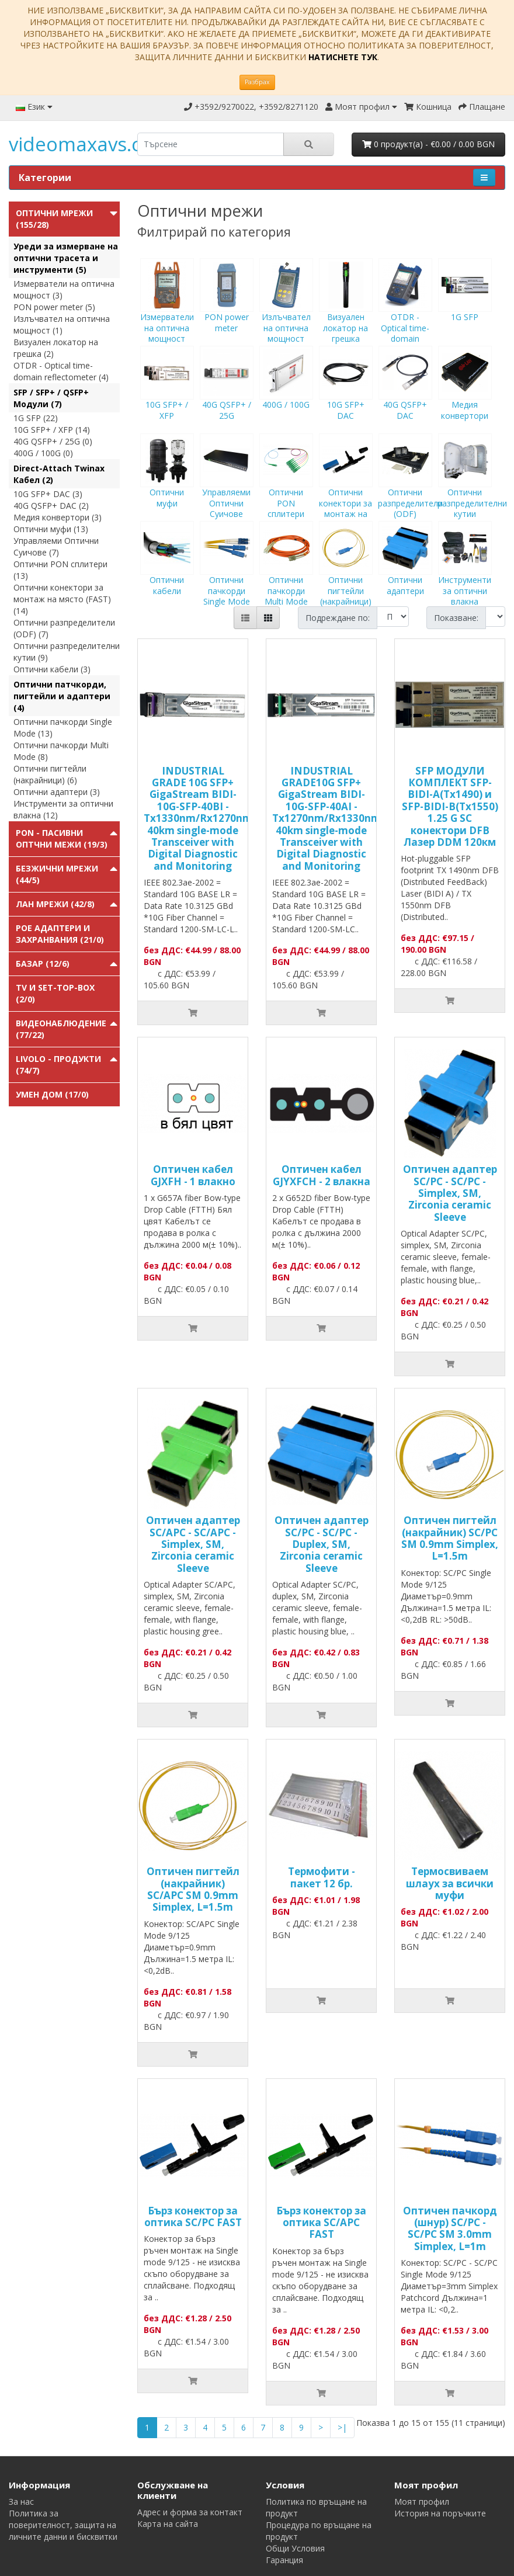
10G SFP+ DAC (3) (47, 493)
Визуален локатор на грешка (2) (55, 347)
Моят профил (421, 2501)
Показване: (456, 617)
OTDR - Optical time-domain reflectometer (405, 317)
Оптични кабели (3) (52, 669)
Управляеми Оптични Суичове (226, 486)
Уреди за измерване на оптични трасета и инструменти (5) (65, 258)
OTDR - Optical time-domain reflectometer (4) (61, 371)
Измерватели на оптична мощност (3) (63, 289)
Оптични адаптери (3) (56, 791)
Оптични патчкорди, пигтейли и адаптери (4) (61, 696)
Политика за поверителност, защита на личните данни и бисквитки (63, 2525)
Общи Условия (295, 2548)
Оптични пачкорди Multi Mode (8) (61, 751)
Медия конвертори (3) (57, 517)
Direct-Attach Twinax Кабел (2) (59, 474)
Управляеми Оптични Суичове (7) (56, 546)
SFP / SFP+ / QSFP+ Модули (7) (51, 398)
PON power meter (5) (54, 307)
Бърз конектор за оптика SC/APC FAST (321, 2222)
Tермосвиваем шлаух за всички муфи (450, 1883)
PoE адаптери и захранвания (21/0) (60, 933)
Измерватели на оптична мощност (167, 311)
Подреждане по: (337, 617)
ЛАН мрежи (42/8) (55, 903)
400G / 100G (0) (43, 453)
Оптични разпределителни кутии (472, 486)
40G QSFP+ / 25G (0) (52, 441)
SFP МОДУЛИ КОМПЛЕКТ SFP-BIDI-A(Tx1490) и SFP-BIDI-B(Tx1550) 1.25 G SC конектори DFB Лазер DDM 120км (450, 806)
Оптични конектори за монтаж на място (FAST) (346, 492)
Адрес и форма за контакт (189, 2512)
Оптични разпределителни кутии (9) (66, 651)
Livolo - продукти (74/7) (58, 1064)
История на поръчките (440, 2513)
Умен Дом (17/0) (52, 1094)
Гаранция (284, 2559)
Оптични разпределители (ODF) (410, 486)
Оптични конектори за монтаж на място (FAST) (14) (62, 599)
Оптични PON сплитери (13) (60, 569)
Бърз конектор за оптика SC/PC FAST (193, 2216)
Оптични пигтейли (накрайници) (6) (49, 774)
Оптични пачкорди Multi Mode (286, 574)
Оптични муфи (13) (50, 528)
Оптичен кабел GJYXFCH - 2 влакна (321, 1175)
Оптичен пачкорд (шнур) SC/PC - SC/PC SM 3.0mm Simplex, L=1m (450, 2228)
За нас (21, 2501)
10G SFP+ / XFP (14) (51, 429)
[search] (210, 144)
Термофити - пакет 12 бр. (321, 1877)
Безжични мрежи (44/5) (57, 874)
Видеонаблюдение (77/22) (61, 1029)
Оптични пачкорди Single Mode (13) (62, 727)
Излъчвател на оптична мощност (286, 311)
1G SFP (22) (35, 417)
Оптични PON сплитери (286, 486)
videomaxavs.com (90, 144)
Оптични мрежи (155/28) (54, 218)
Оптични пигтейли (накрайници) (346, 574)
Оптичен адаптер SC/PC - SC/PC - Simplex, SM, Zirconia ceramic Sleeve (450, 1193)
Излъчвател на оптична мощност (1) (61, 324)
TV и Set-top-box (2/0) (55, 993)
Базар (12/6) (43, 963)
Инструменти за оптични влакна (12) (63, 809)
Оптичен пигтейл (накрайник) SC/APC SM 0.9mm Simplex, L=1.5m (193, 1889)
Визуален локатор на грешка (346, 311)
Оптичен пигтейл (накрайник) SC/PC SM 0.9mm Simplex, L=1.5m (449, 1538)
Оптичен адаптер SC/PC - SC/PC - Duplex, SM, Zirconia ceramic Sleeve (322, 1544)
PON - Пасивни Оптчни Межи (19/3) (61, 838)
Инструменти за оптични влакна (465, 574)
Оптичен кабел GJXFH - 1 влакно (193, 1175)
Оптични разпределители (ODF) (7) (64, 628)
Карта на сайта (167, 2523)
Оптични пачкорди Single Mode (226, 574)
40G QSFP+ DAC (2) (51, 505)
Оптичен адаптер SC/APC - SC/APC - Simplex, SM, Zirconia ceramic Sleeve (193, 1544)
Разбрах (257, 82)
